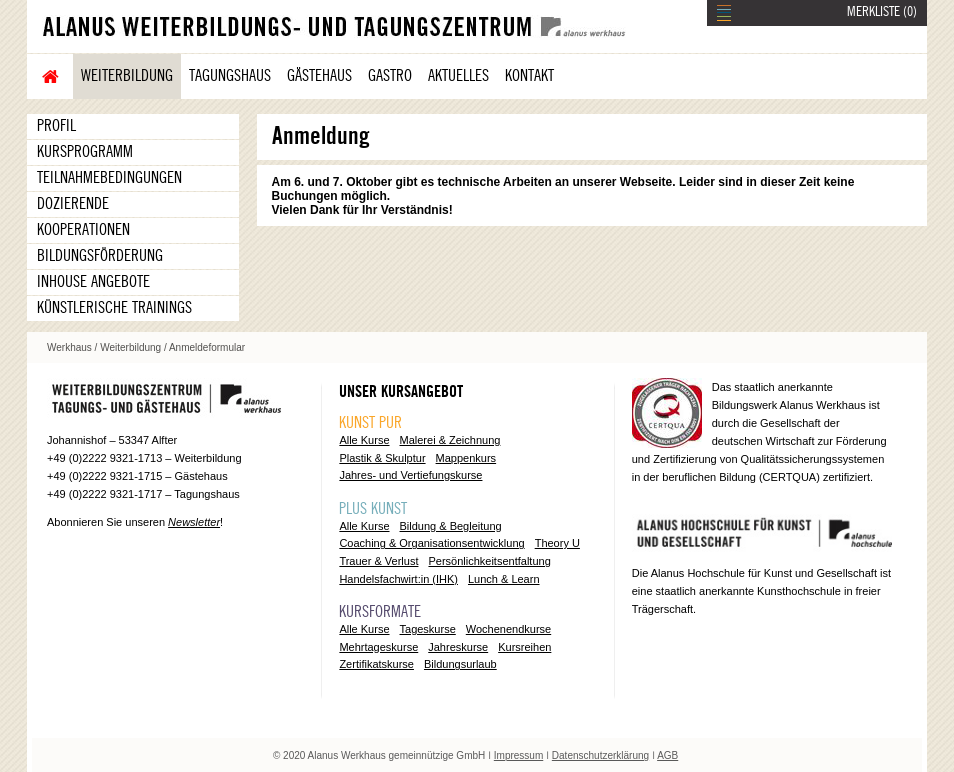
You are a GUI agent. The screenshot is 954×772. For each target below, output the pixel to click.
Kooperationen (83, 230)
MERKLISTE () (882, 12)
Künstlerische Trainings (114, 308)
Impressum (518, 755)
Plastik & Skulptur (382, 458)
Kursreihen (524, 647)
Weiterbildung (127, 76)
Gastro (390, 76)
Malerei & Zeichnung (450, 440)
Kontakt (529, 76)
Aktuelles (458, 76)
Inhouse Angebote (93, 282)
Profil (56, 126)
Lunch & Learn (504, 579)
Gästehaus (319, 76)
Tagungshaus (230, 76)
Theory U (557, 543)
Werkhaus (69, 347)
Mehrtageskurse (378, 647)
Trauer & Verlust (378, 561)
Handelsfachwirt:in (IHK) (398, 579)
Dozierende (73, 204)
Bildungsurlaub (460, 664)
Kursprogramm (85, 152)
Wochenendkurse (508, 629)
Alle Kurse (364, 440)
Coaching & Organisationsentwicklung (431, 543)
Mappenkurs (466, 458)
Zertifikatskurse (376, 664)
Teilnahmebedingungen (109, 178)
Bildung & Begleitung (451, 526)
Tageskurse (428, 629)
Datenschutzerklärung (600, 755)
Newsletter (194, 522)
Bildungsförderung (100, 256)
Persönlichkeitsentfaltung (489, 561)
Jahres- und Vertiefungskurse (410, 475)
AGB (667, 755)
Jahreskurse (458, 647)
